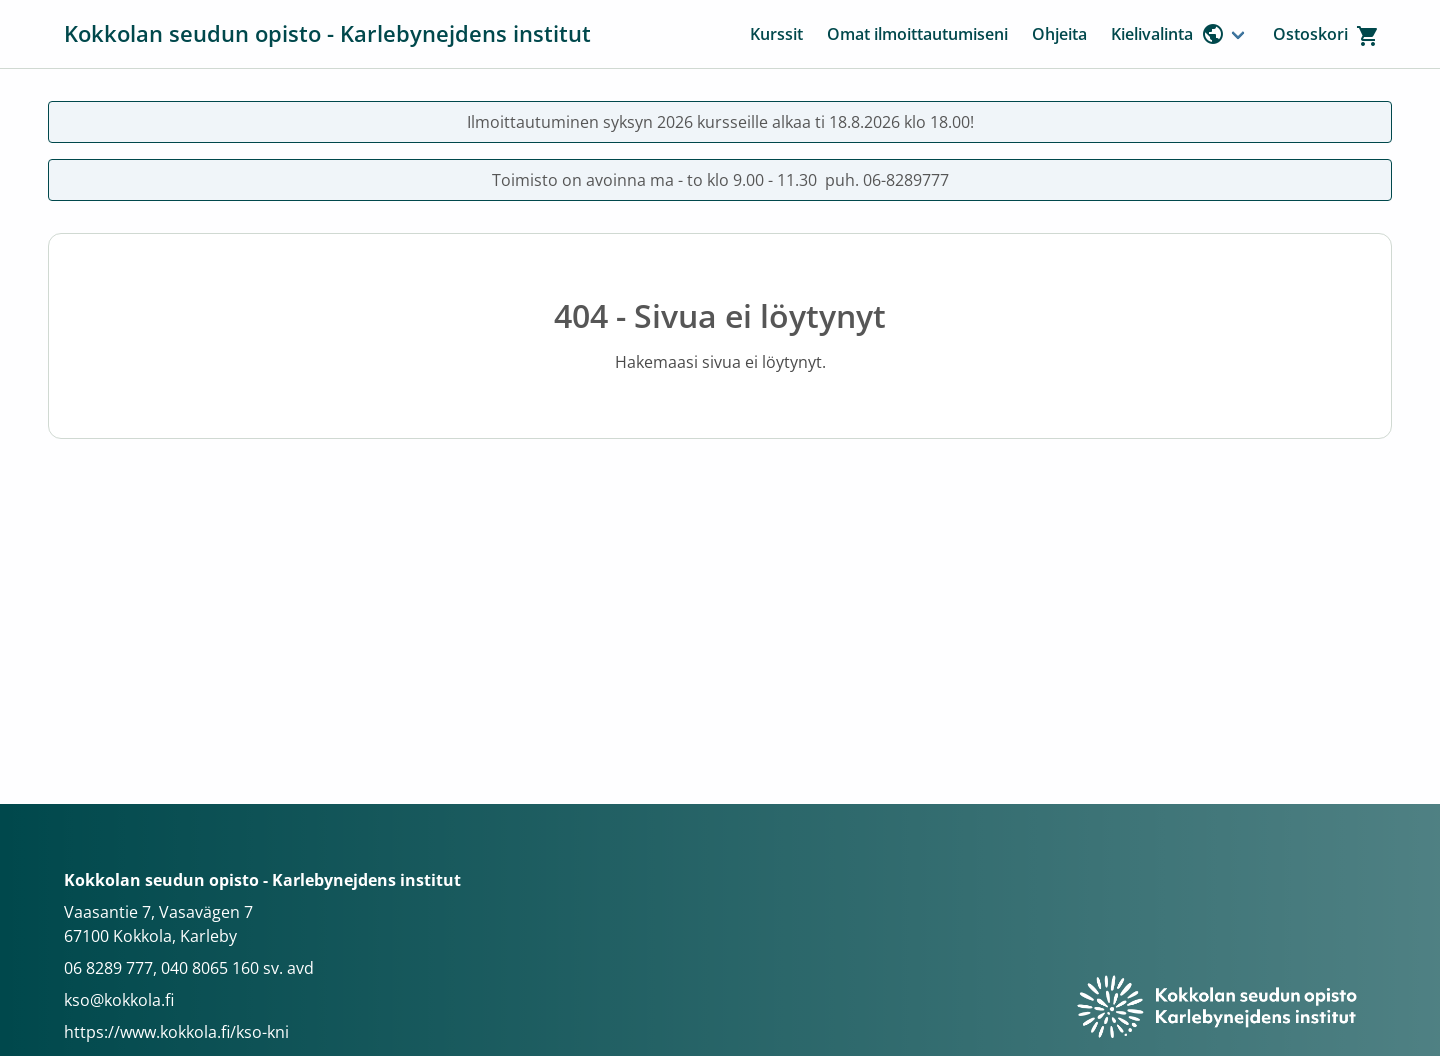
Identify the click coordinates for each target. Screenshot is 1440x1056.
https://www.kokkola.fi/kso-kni (176, 1032)
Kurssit (776, 34)
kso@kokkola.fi (119, 1000)
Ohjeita (1059, 34)
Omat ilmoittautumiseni (917, 34)
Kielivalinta (1168, 34)
